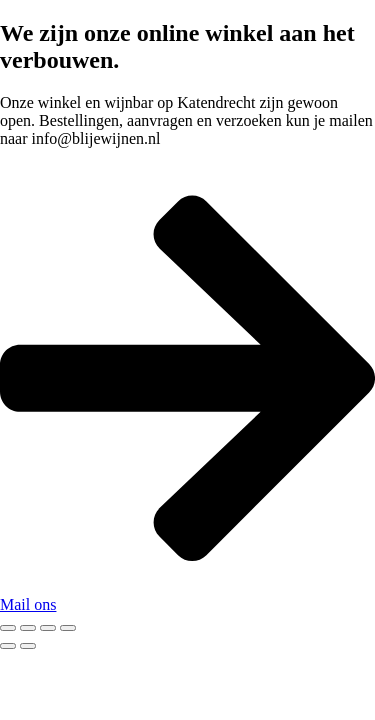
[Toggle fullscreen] (28, 628)
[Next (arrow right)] (28, 646)
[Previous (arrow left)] (8, 646)
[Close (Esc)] (68, 628)
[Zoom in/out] (8, 628)
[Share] (48, 628)
